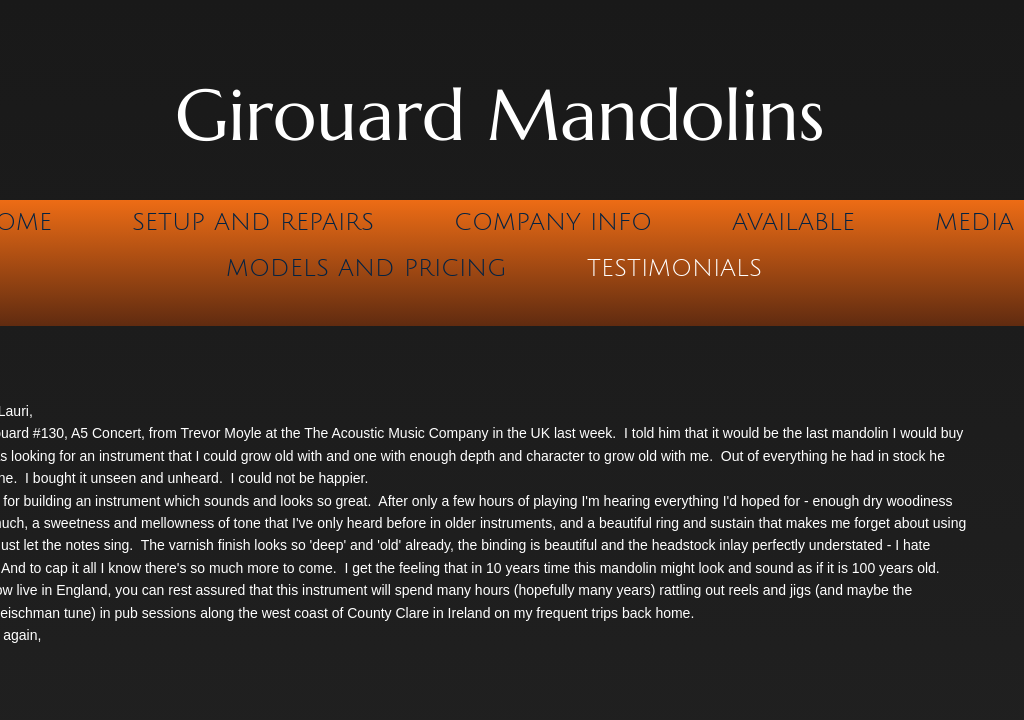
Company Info (553, 222)
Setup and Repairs (253, 222)
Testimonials (674, 268)
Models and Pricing (366, 268)
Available (793, 222)
